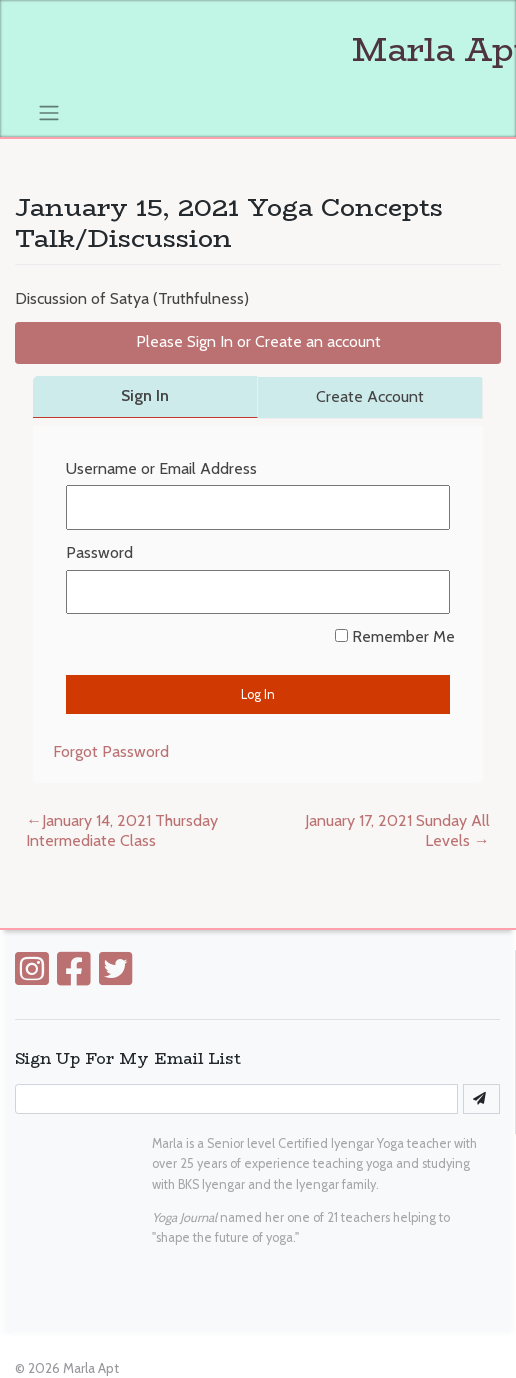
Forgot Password (111, 751)
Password (99, 552)
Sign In (145, 395)
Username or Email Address (161, 468)
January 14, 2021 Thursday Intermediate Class (122, 831)
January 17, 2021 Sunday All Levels (397, 831)
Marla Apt (91, 1368)
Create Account (370, 396)
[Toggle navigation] (49, 112)
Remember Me (395, 636)
